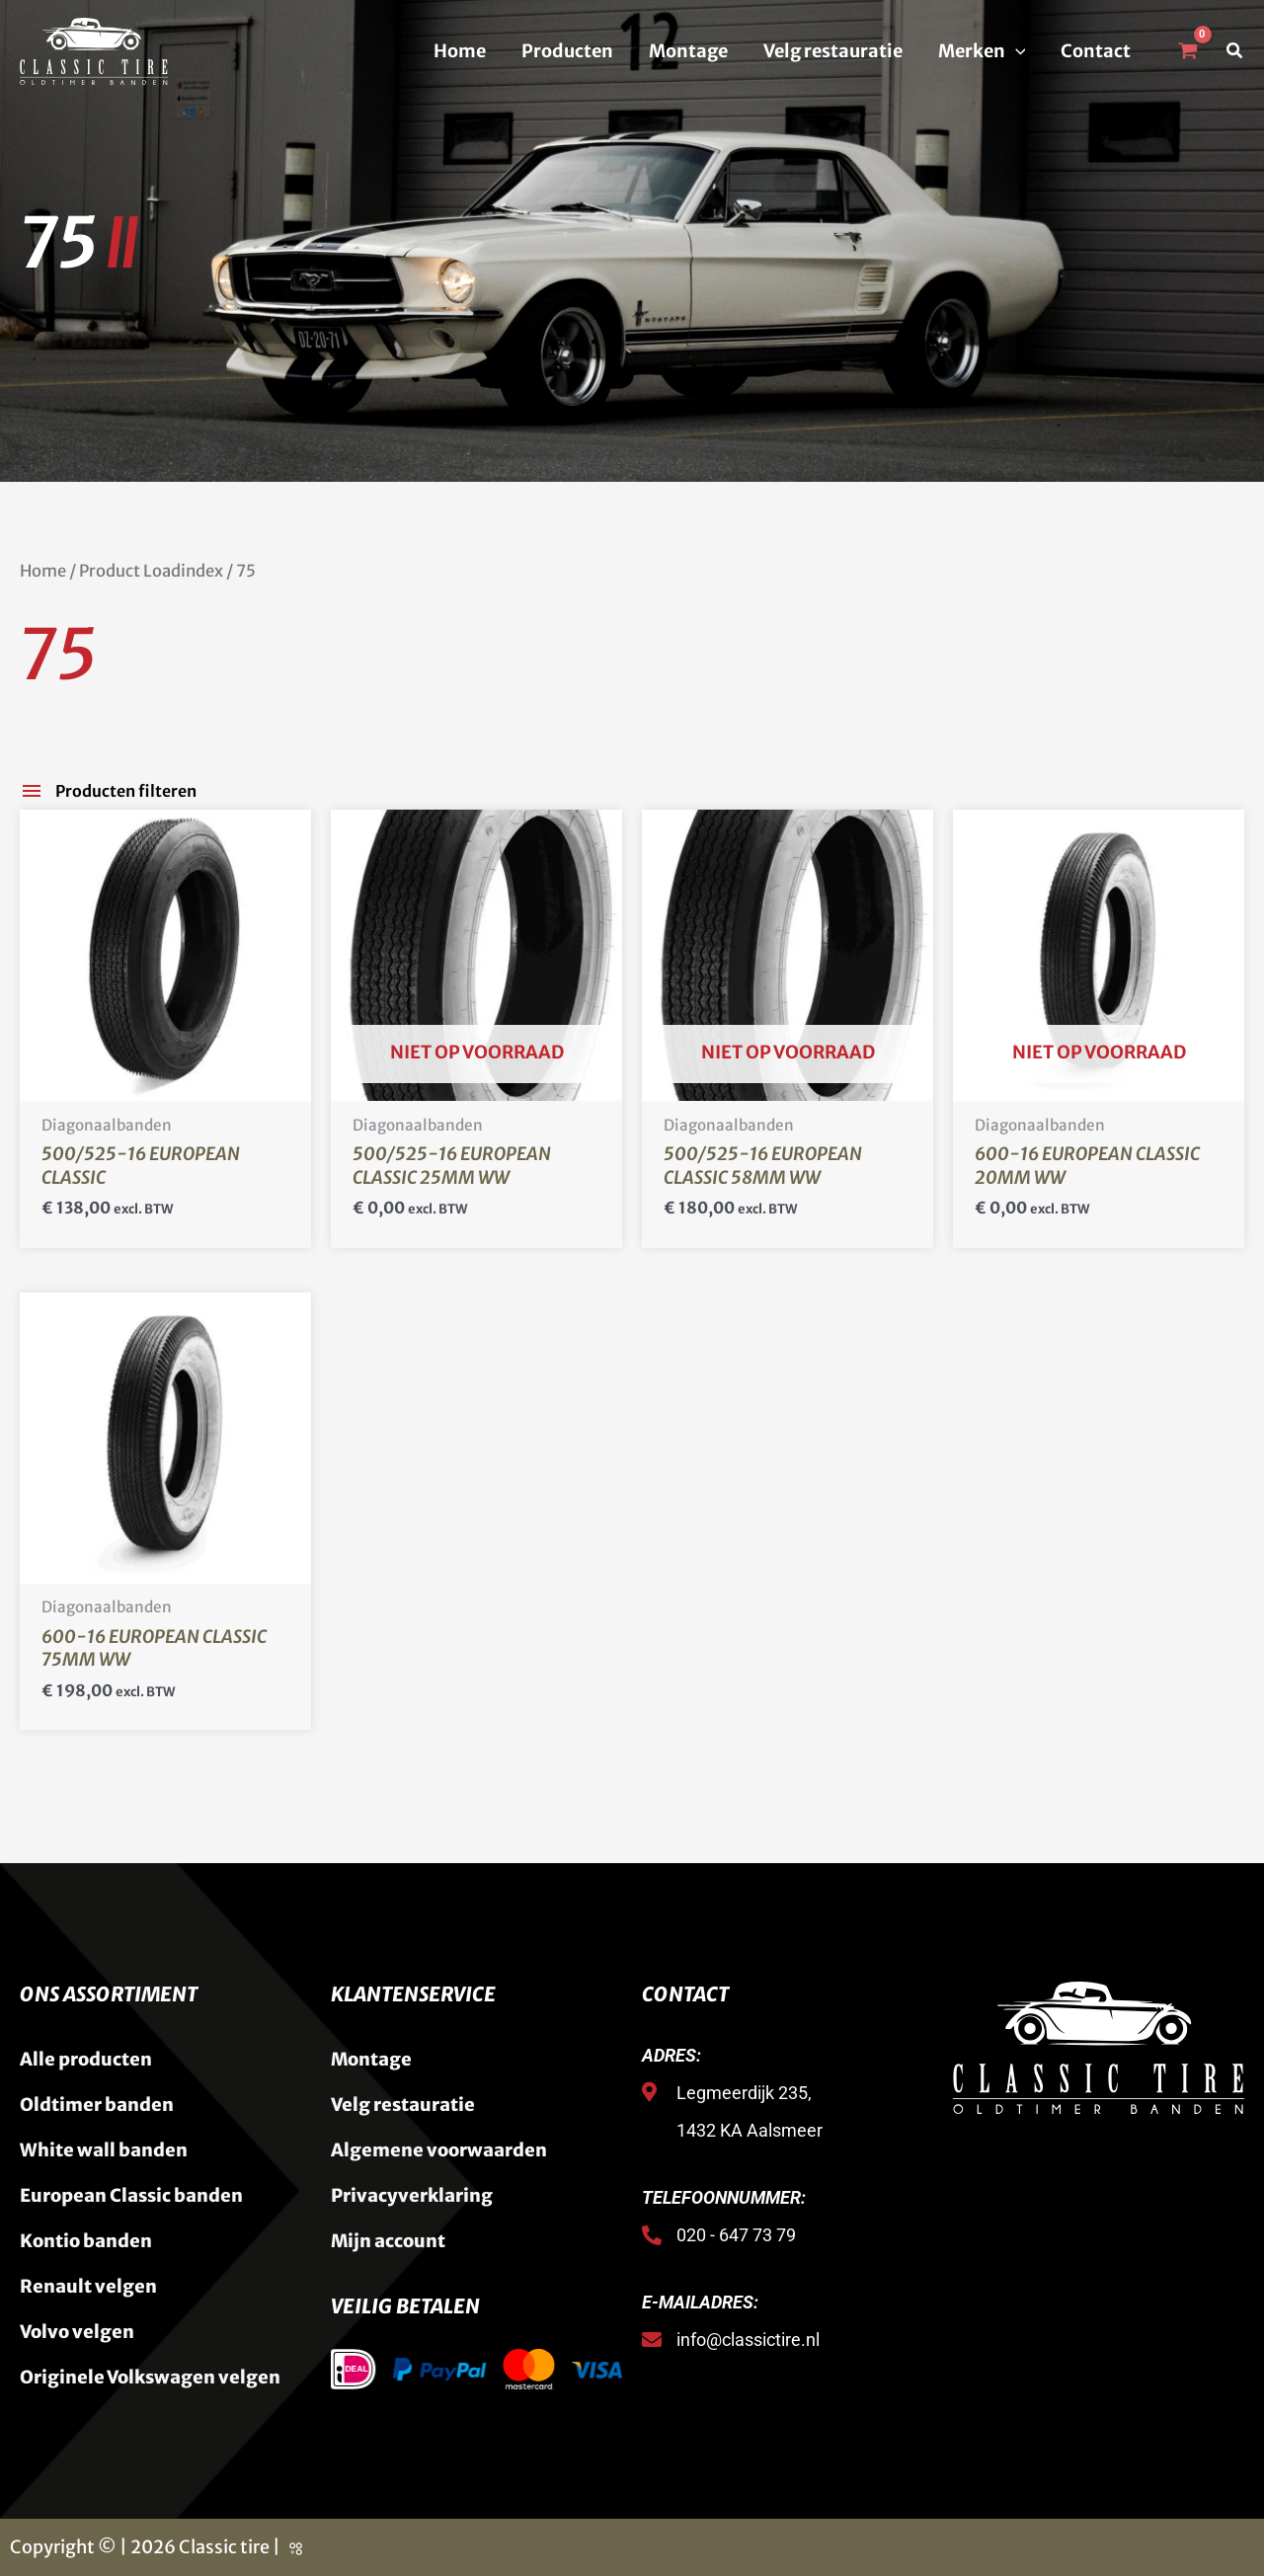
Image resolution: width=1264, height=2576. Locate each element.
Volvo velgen (77, 2331)
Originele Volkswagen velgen (150, 2377)
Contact (1096, 50)
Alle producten (86, 2059)
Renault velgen (88, 2286)
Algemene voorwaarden (439, 2150)
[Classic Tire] (94, 50)
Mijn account (388, 2240)
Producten (567, 50)
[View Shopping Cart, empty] (1187, 51)
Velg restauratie (833, 50)
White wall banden (104, 2150)
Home (460, 50)
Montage (688, 50)
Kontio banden (86, 2240)
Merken (982, 51)
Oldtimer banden (97, 2104)
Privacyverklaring (412, 2195)
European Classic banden (131, 2195)
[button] (1015, 51)
